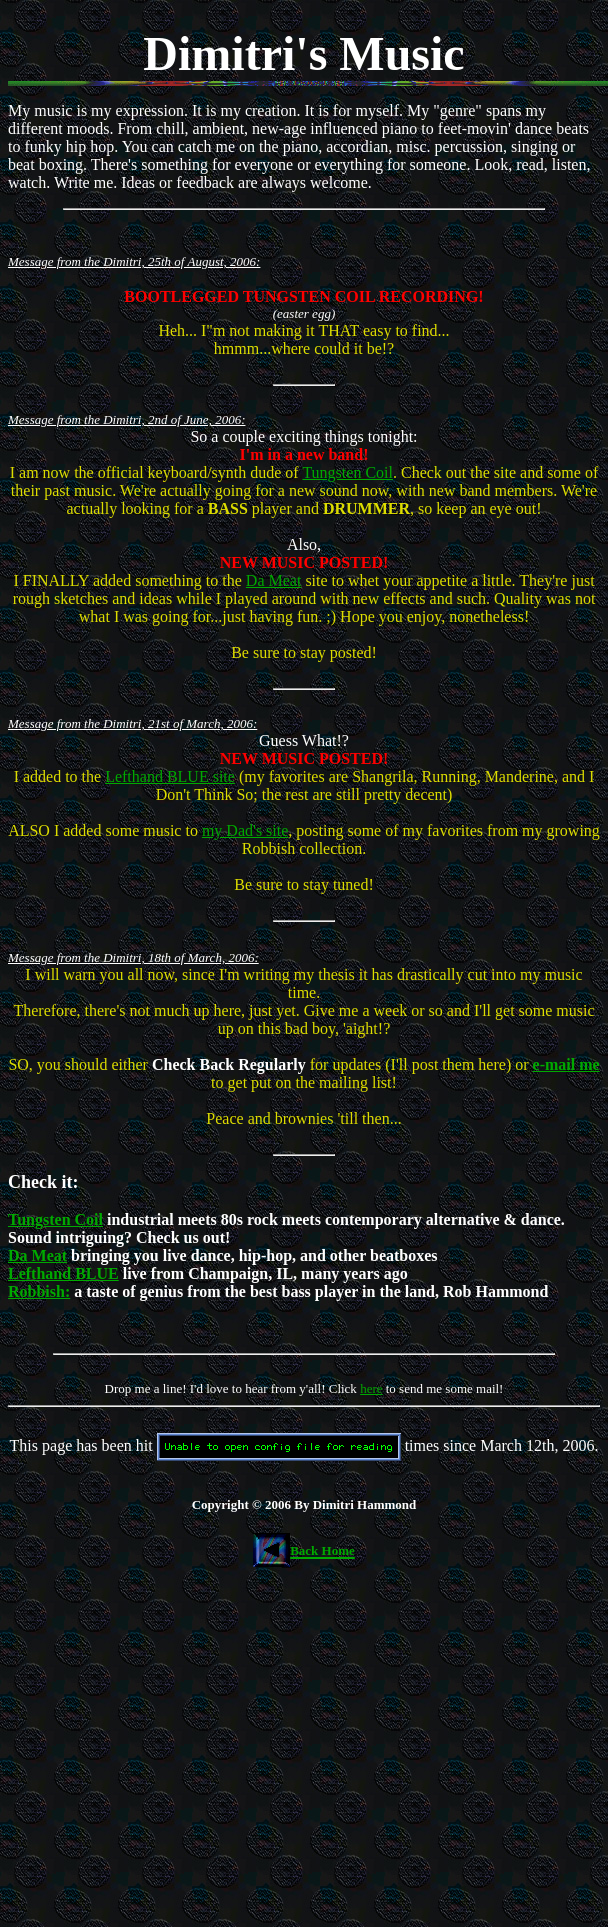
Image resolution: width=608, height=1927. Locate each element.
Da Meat (274, 580)
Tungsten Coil (347, 472)
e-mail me (566, 1064)
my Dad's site (245, 830)
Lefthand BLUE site (170, 776)
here (371, 1388)
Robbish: (39, 1291)
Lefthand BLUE (63, 1273)
